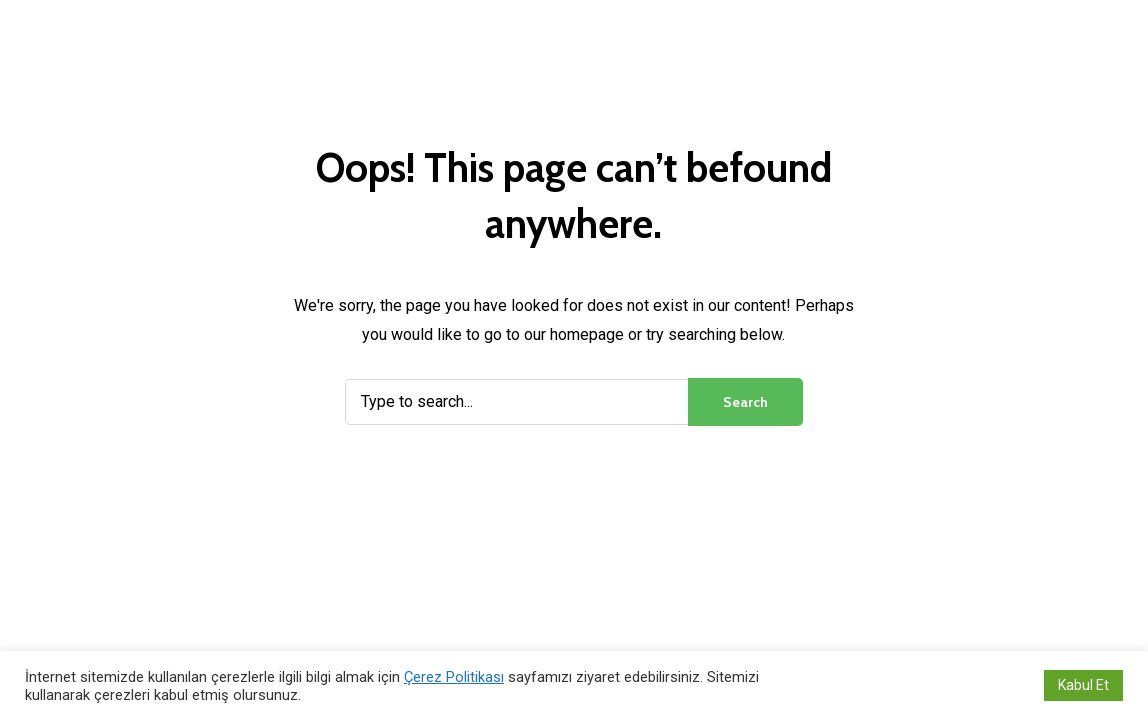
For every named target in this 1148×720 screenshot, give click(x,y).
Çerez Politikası (454, 677)
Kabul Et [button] (1083, 685)
